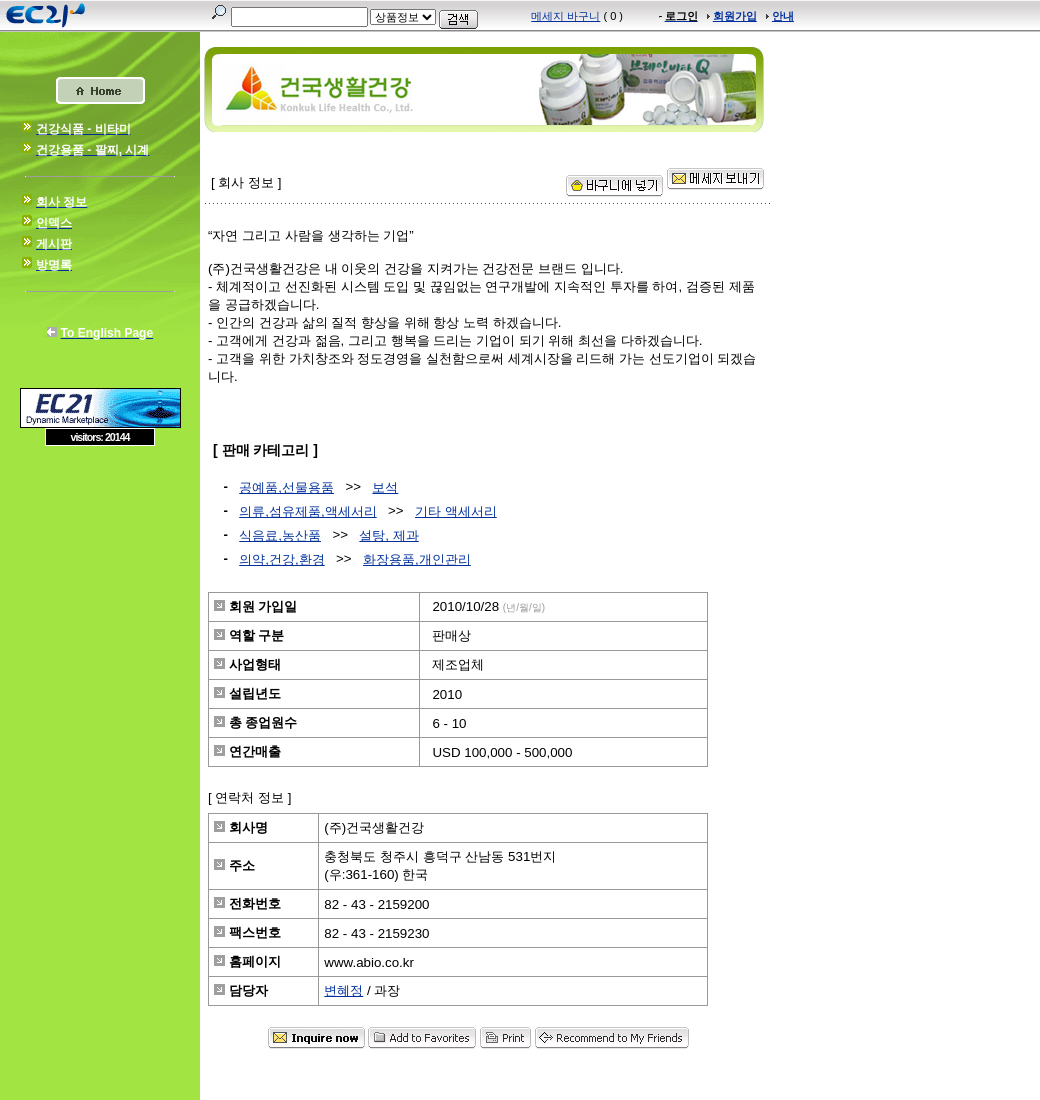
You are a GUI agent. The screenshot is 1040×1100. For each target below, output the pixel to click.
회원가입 (735, 16)
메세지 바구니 (565, 16)
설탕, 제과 (388, 535)
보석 (385, 487)
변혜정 (343, 990)
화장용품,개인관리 (417, 559)
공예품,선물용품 (286, 487)
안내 (783, 16)
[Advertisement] (100, 591)
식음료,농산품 (280, 535)
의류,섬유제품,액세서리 (307, 511)
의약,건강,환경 (281, 559)
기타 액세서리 (456, 511)
